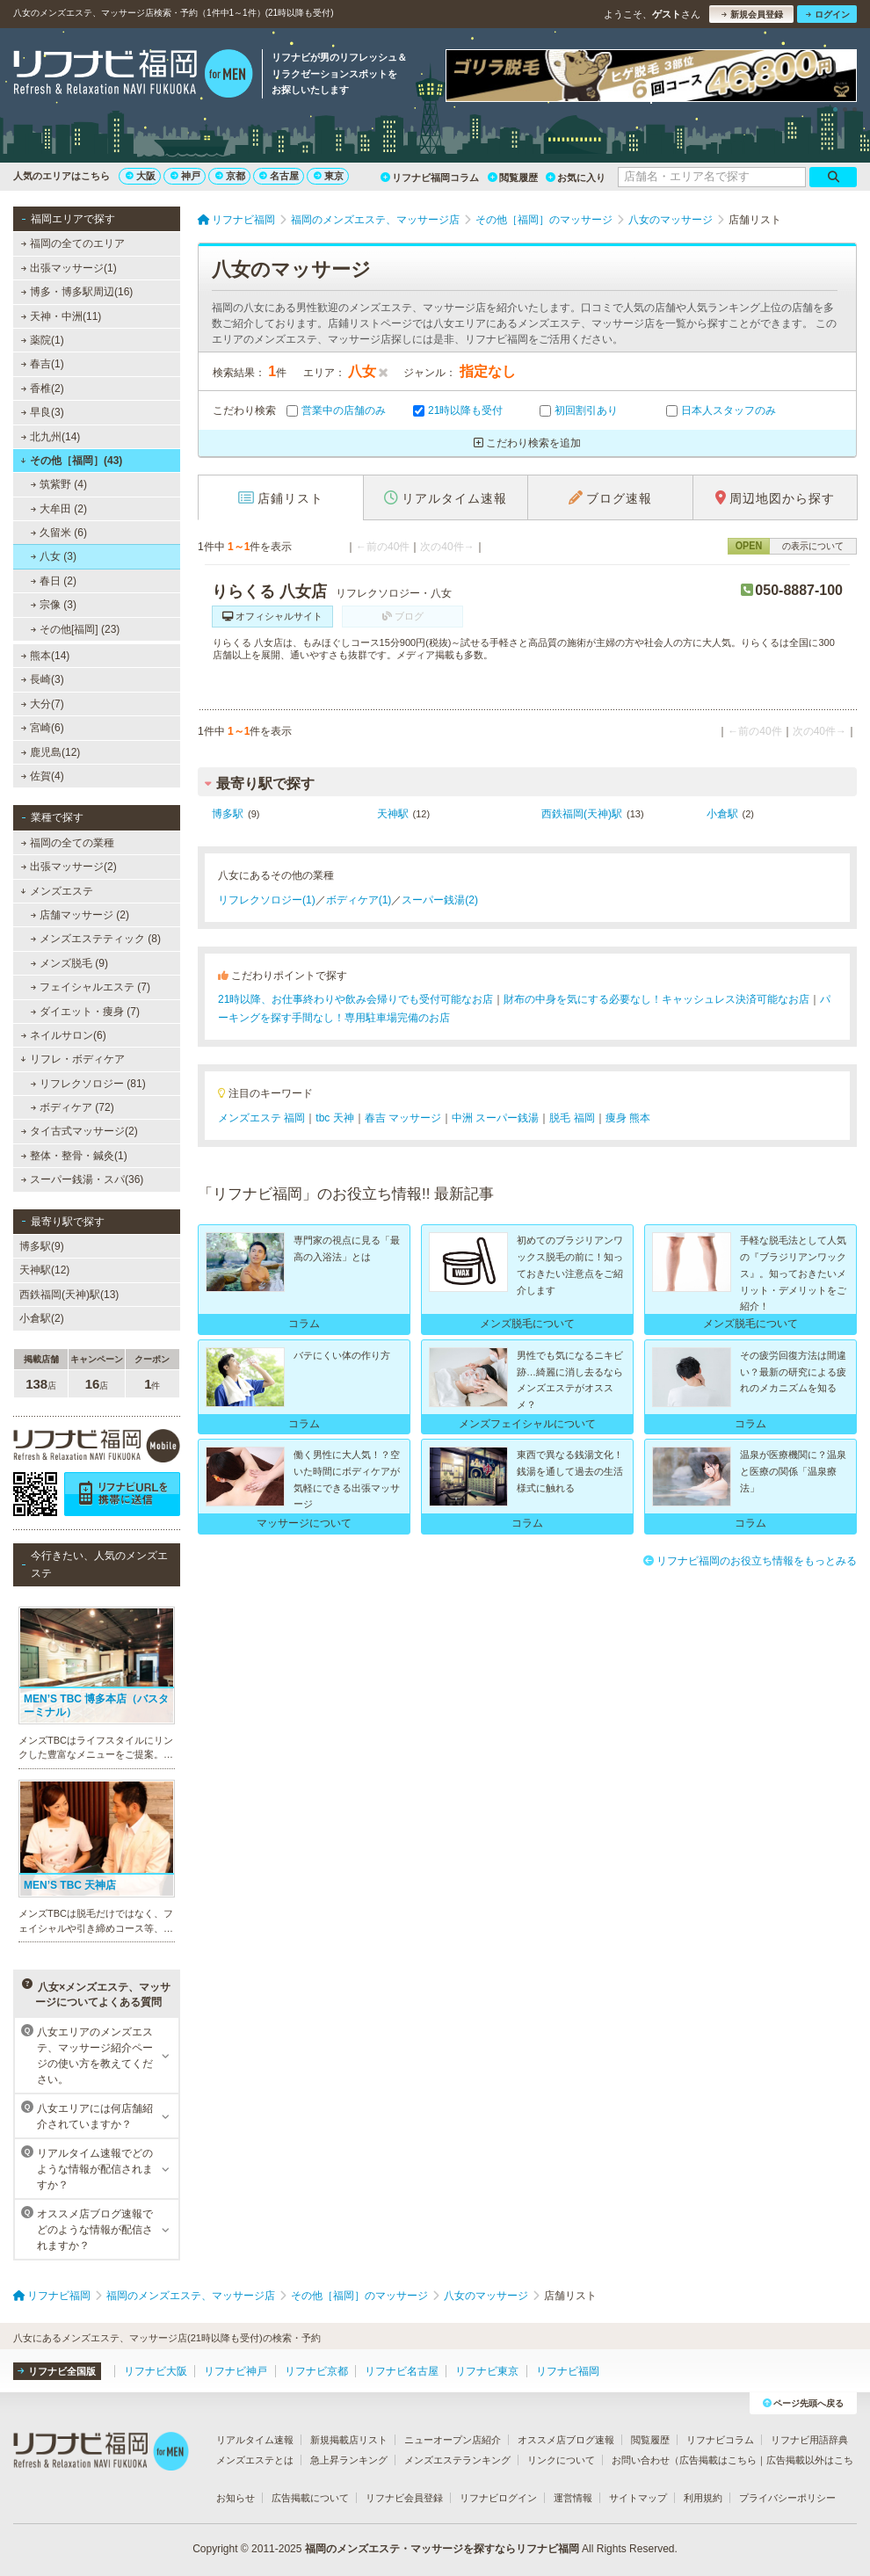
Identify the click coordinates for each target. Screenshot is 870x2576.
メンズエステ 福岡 (261, 1118)
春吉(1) (42, 364)
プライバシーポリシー (787, 2498)
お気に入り (575, 177)
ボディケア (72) (72, 1107)
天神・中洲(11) (61, 316)
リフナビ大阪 (155, 2371)
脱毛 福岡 (571, 1118)
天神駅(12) (44, 1270)
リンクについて (561, 2460)
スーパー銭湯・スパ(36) (82, 1179)
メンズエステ (56, 891)
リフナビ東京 (486, 2371)
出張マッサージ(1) (69, 268)
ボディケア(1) (359, 900)
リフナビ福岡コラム (430, 177)
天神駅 (393, 814)
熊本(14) (45, 655)
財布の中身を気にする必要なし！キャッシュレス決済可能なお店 (656, 999)
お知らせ (235, 2498)
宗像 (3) (53, 605)
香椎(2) (42, 388)
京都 (230, 176)
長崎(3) (42, 679)
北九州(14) (51, 437)
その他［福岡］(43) (71, 460)
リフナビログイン (498, 2498)
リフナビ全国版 (57, 2371)
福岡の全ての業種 (67, 843)
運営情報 (573, 2498)
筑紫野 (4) (59, 484)
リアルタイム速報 (255, 2440)
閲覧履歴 (513, 177)
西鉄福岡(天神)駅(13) (69, 1294)
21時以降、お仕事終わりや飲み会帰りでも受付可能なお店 (355, 999)
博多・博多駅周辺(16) (77, 292)
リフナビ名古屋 (402, 2371)
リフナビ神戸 (235, 2371)
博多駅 (227, 814)
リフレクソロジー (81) (88, 1084)
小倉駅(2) (41, 1318)
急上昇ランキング (349, 2460)
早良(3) (42, 412)
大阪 (141, 176)
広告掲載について (310, 2498)
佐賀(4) (42, 776)
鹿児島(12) (51, 752)
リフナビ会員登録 (404, 2498)
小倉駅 (722, 814)
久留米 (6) (59, 532)
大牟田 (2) (59, 509)
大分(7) (42, 704)
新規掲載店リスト (349, 2440)
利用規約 (703, 2498)
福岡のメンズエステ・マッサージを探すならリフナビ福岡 (442, 2549)
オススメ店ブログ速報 (566, 2440)
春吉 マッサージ (403, 1118)
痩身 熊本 (627, 1118)
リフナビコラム (720, 2440)
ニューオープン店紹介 (452, 2440)
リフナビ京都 (316, 2371)
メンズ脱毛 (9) (69, 963)
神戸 (185, 176)
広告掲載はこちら (718, 2460)
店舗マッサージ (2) (80, 915)
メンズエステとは (255, 2460)
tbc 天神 (334, 1118)
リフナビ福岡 (567, 2371)
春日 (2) (53, 581)
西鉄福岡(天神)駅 (581, 814)
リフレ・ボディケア (72, 1059)
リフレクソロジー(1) (266, 900)
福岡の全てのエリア (73, 243)
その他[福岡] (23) (75, 629)
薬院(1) (42, 340)
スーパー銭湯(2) (440, 900)
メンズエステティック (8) (96, 938)
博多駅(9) (41, 1246)
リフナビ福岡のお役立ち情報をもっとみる (750, 1561)
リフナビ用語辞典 (809, 2440)
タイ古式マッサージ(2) (79, 1131)
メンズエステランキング (457, 2460)
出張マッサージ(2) (69, 866)
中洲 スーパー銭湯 (495, 1118)
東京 (329, 176)
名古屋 (279, 176)
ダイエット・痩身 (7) (85, 1011)
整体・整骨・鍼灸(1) (74, 1156)
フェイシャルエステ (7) (90, 987)
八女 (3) (53, 556)
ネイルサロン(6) (63, 1035)
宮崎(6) (42, 728)
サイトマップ (638, 2498)
